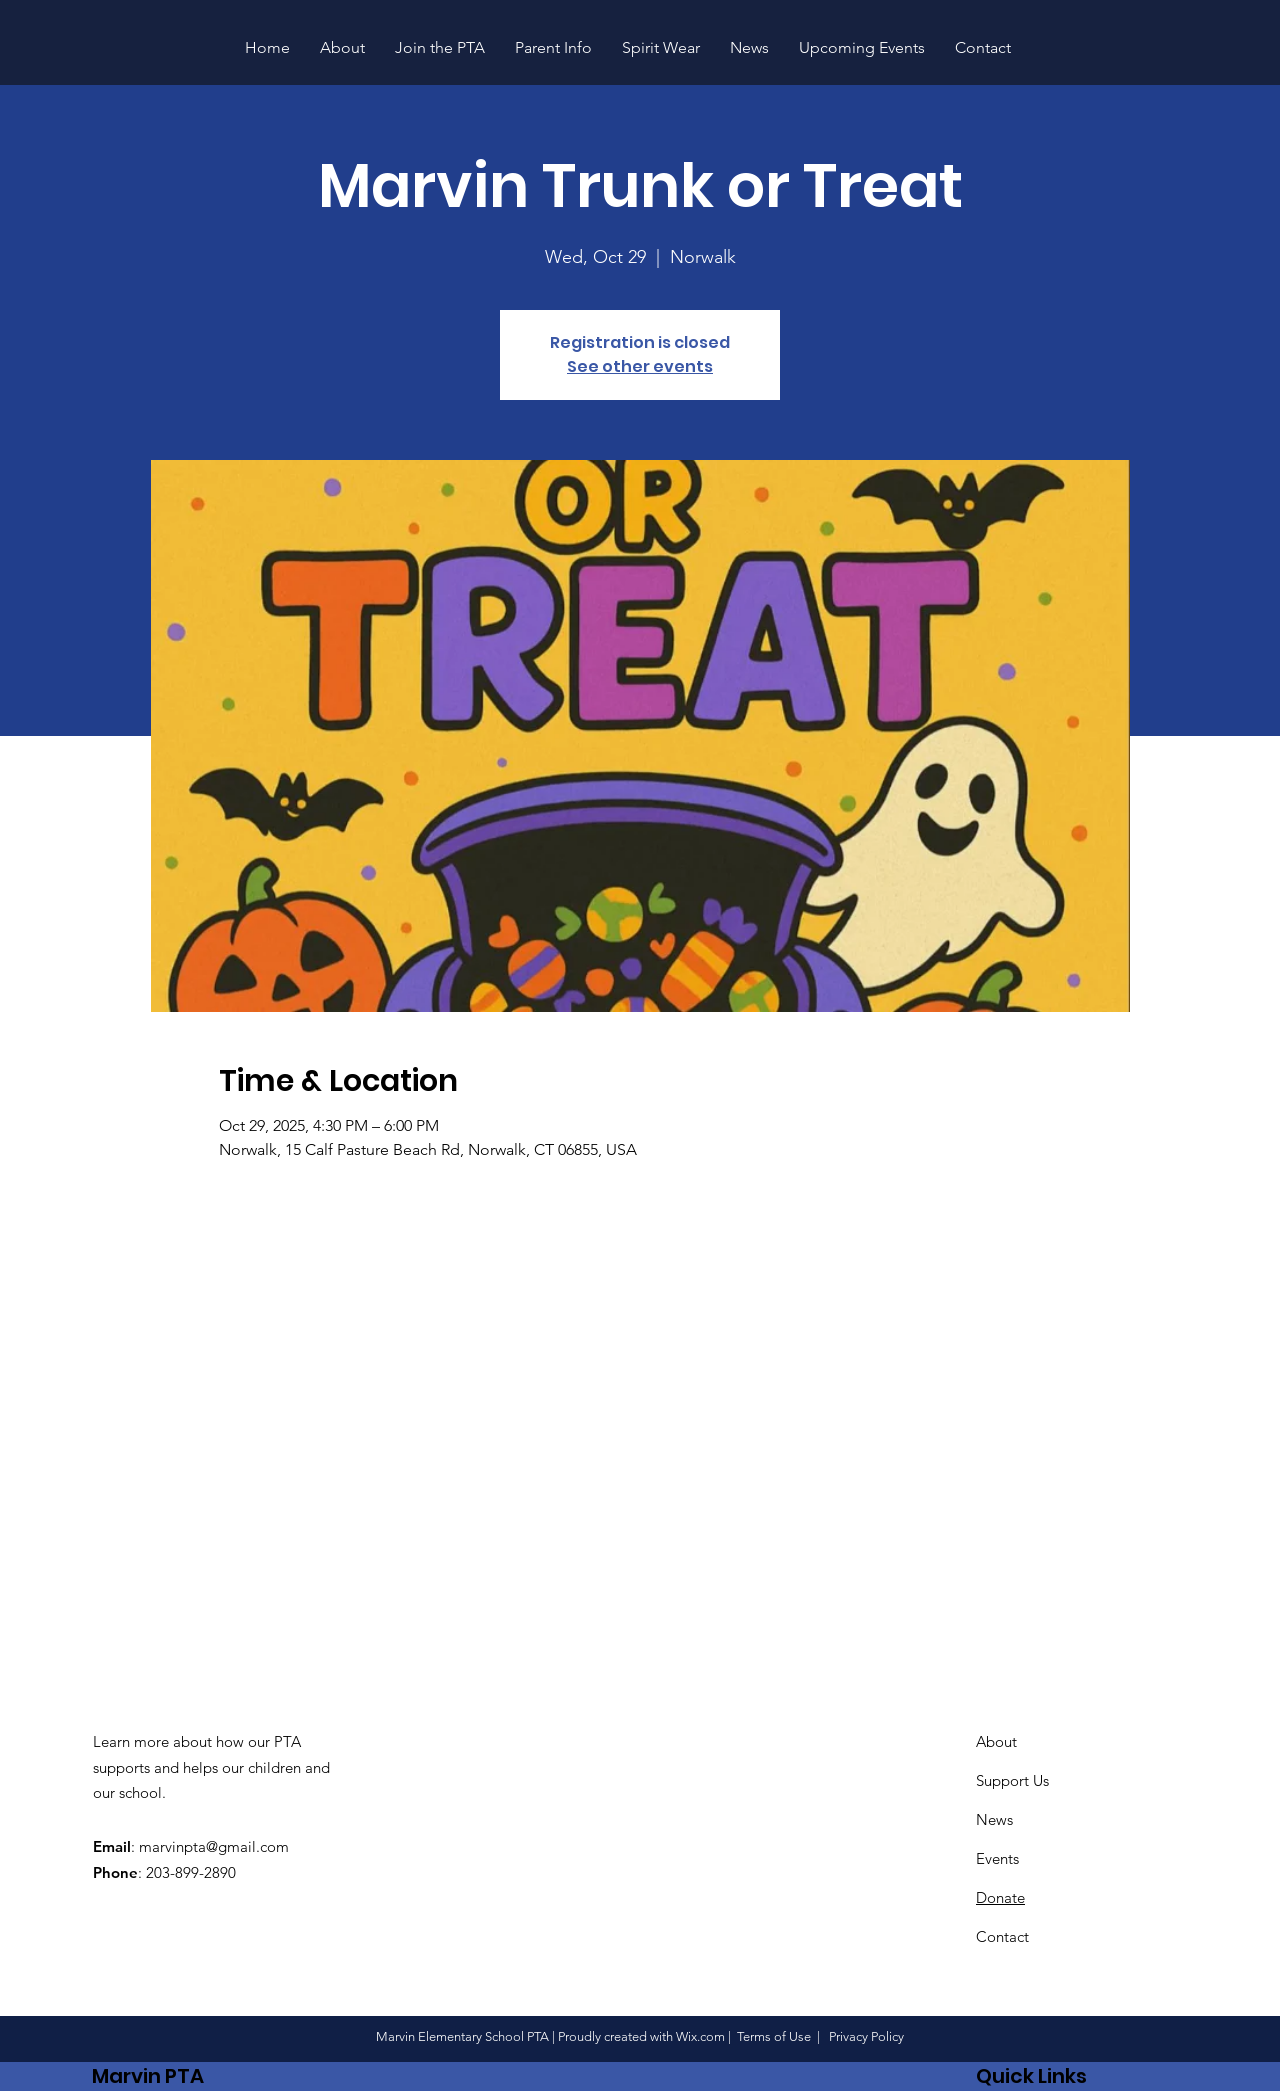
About (996, 1741)
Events (997, 1858)
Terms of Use (774, 2036)
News (994, 1819)
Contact (1002, 1936)
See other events (640, 366)
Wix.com (700, 2036)
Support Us (1012, 1780)
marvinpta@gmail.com (214, 1846)
